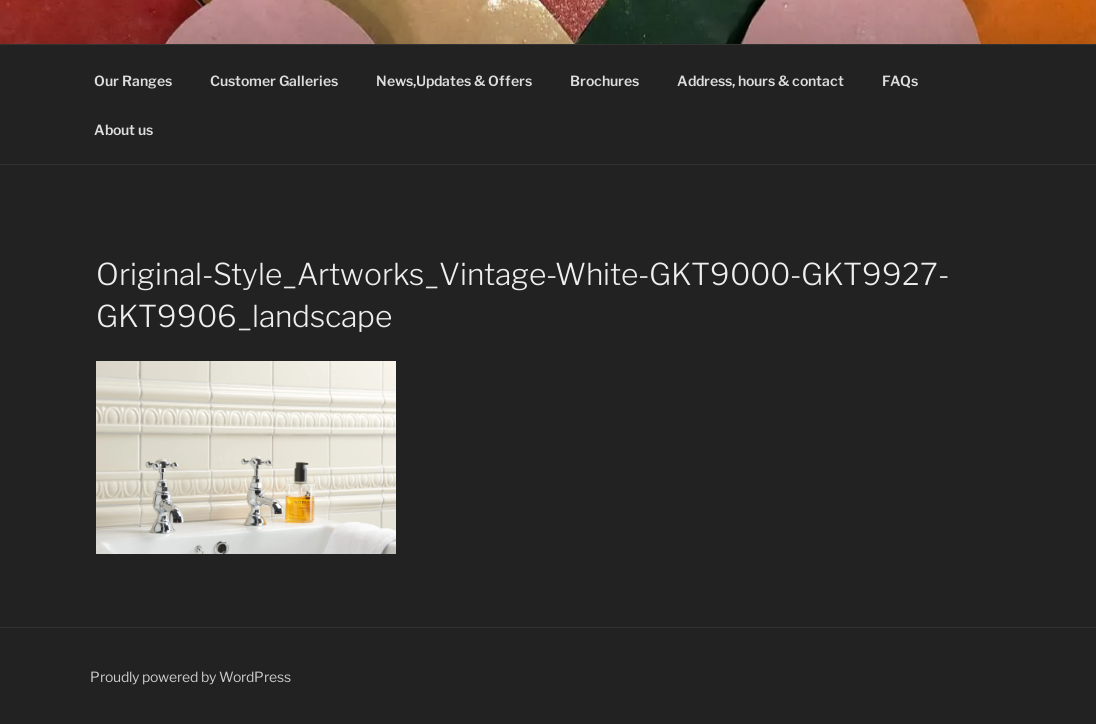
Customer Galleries (274, 80)
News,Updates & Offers (454, 80)
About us (123, 129)
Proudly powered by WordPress (190, 676)
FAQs (900, 80)
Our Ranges (133, 80)
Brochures (604, 80)
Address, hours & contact (760, 80)
